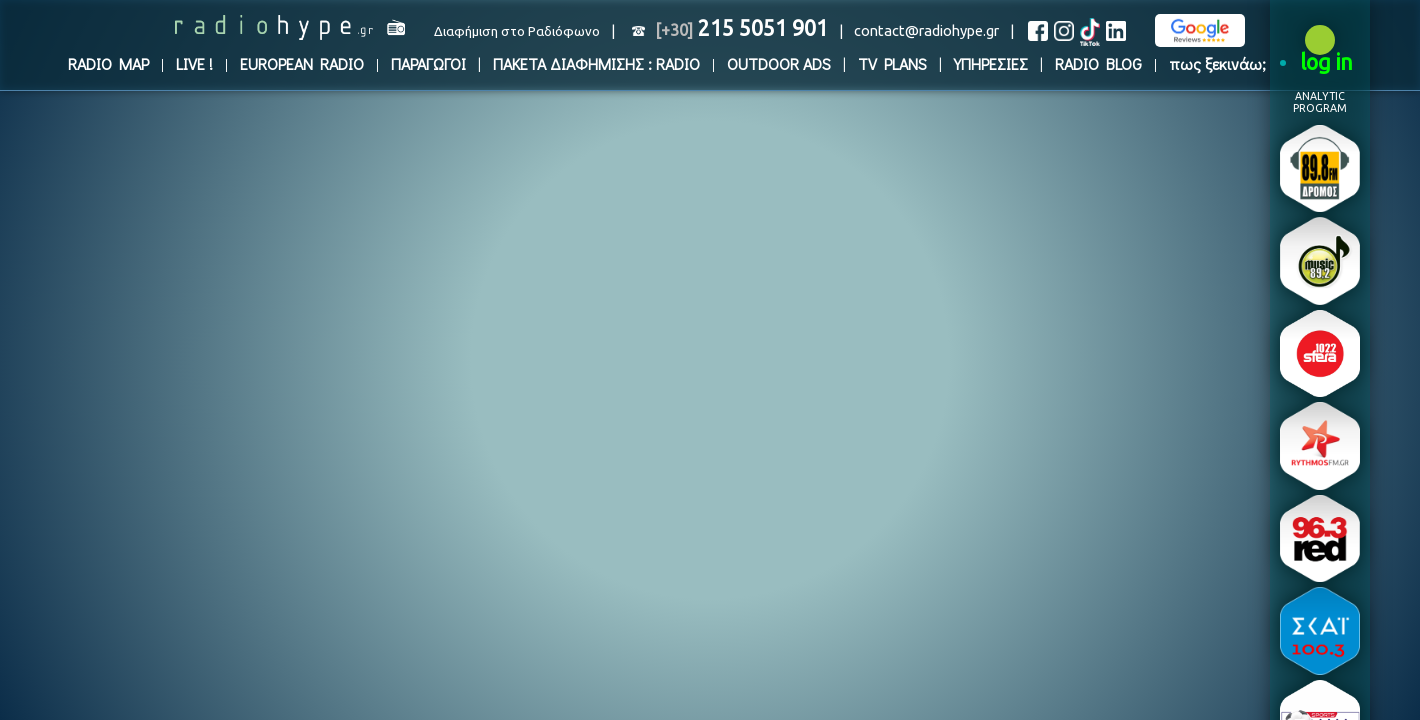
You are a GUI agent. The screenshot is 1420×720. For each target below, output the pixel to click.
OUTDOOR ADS (779, 63)
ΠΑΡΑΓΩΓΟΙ (428, 63)
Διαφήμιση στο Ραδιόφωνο (517, 31)
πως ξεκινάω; (1217, 63)
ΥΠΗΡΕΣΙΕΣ (991, 63)
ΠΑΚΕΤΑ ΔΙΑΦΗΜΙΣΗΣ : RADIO (596, 63)
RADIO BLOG (1098, 63)
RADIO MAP (108, 63)
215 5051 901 (741, 28)
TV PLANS (892, 63)
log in (1326, 62)
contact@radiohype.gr (926, 30)
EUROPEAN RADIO (302, 63)
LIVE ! (194, 63)
